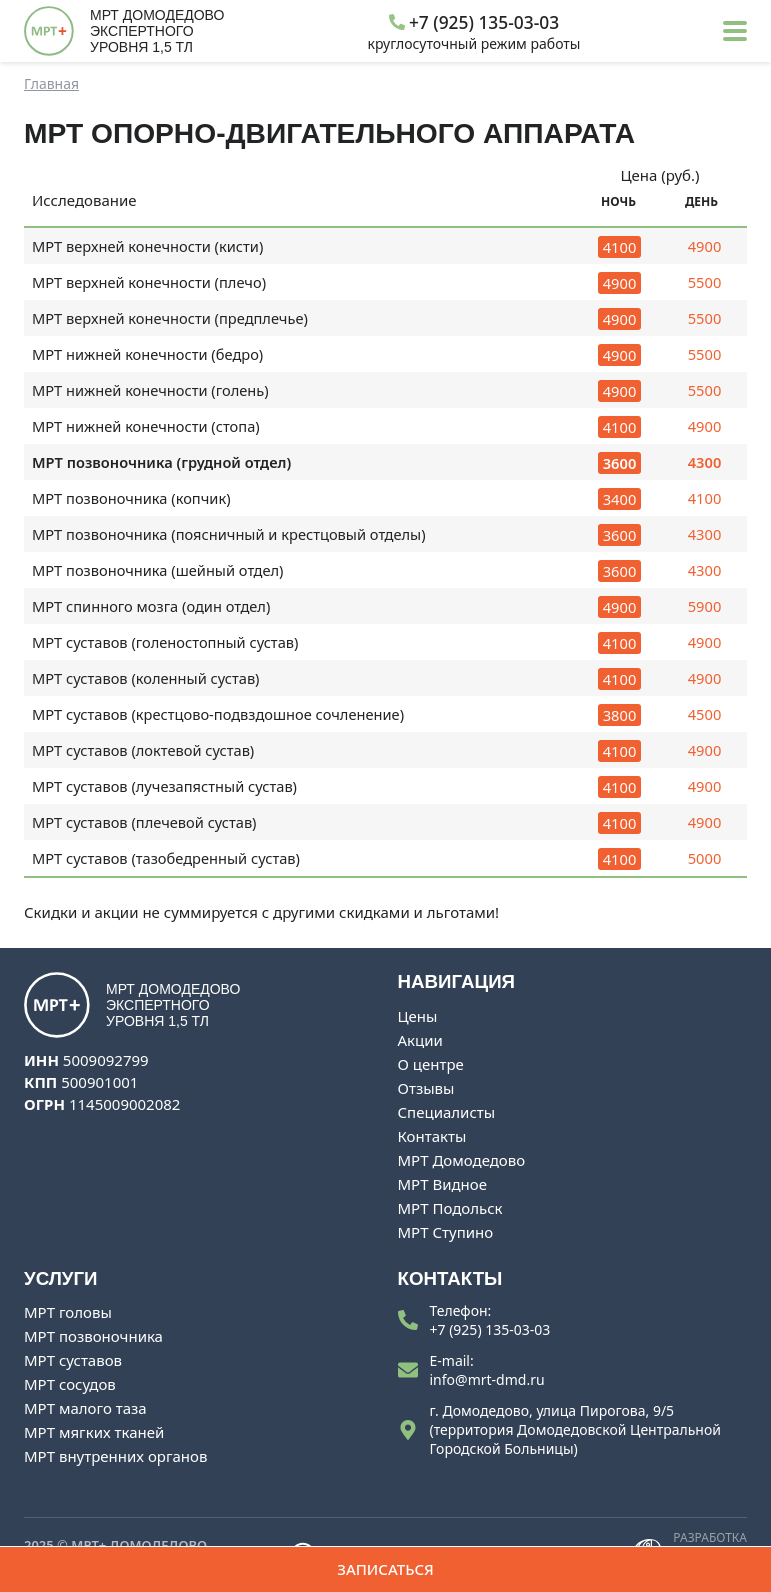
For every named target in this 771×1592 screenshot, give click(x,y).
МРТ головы (68, 1312)
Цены (418, 1016)
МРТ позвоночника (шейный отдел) (158, 570)
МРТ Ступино (446, 1232)
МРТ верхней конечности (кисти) (148, 246)
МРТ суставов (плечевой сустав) (144, 822)
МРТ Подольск (450, 1208)
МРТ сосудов (70, 1384)
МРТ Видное (442, 1184)
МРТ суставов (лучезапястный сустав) (165, 786)
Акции (420, 1040)
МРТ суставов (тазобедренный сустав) (166, 858)
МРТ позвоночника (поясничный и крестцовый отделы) (229, 534)
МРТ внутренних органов (115, 1456)
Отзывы (426, 1088)
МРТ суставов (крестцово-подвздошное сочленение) (218, 714)
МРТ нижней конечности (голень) (150, 390)
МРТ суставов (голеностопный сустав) (165, 642)
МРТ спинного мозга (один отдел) (151, 606)
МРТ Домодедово (462, 1160)
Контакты (432, 1136)
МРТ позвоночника (93, 1336)
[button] (735, 31)
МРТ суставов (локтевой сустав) (143, 750)
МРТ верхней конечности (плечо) (149, 282)
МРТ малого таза (85, 1408)
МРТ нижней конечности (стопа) (146, 426)
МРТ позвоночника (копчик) (131, 498)
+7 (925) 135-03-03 (490, 1329)
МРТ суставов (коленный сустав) (146, 678)
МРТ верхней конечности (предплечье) (170, 318)
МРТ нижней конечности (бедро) (148, 354)
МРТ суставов (73, 1360)
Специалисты (447, 1112)
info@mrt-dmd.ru (487, 1379)
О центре (431, 1064)
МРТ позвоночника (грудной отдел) (162, 462)
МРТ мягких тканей (94, 1432)
